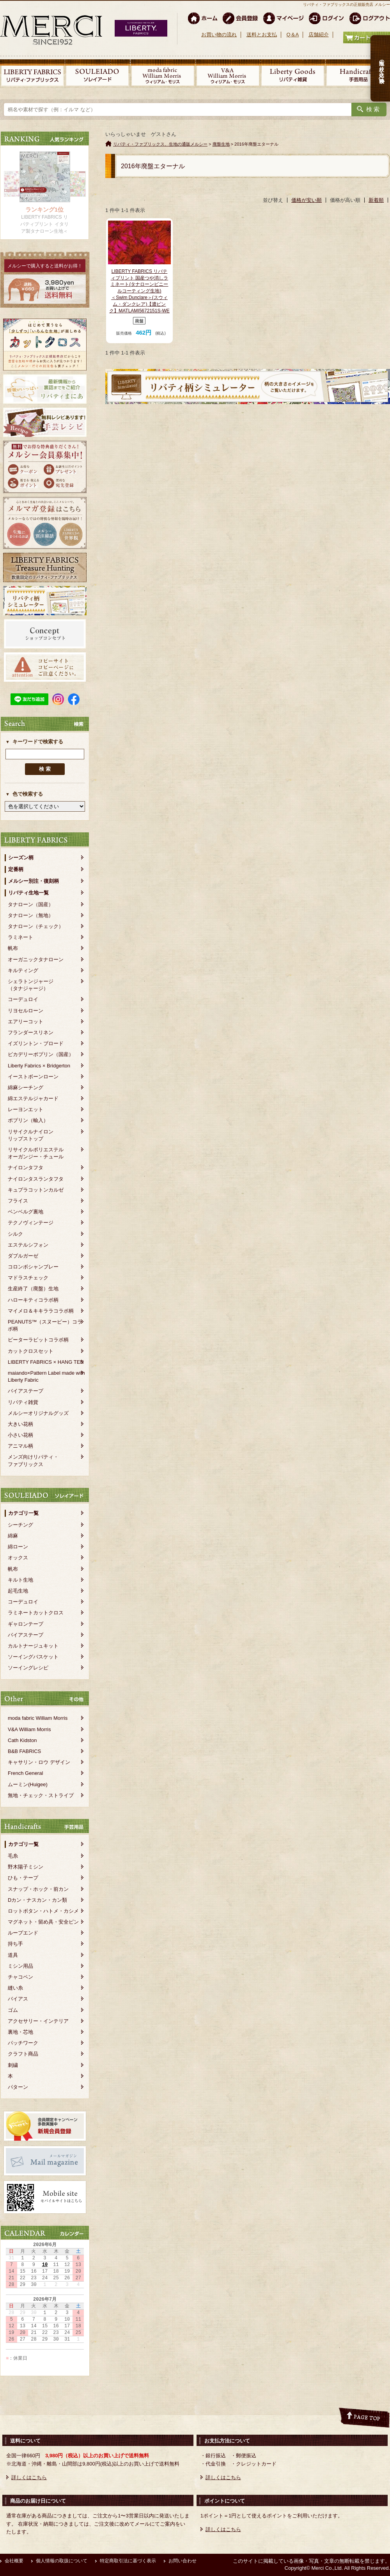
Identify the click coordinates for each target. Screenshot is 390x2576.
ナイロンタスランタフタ (36, 1179)
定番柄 (15, 869)
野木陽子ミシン (25, 1867)
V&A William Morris (29, 1729)
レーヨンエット (25, 1109)
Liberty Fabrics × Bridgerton (39, 1066)
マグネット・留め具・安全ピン (43, 1922)
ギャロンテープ (25, 1624)
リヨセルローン (25, 1011)
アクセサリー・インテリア (38, 2021)
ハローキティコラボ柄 (33, 1300)
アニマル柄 (20, 1446)
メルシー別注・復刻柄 (33, 881)
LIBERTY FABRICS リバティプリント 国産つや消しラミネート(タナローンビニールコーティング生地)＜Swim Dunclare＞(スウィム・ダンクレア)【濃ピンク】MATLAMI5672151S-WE (139, 291)
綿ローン (18, 1547)
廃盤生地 (221, 144)
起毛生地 (18, 1591)
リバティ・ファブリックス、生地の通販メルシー (160, 144)
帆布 (13, 948)
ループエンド (23, 1933)
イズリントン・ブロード (36, 1043)
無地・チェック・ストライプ (41, 1795)
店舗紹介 (318, 34)
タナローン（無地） (30, 915)
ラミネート (20, 937)
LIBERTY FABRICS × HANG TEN (46, 1362)
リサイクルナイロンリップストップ (30, 1135)
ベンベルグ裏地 (25, 1212)
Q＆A (292, 34)
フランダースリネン (30, 1032)
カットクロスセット (30, 1351)
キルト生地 (20, 1580)
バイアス (18, 1999)
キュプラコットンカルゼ (36, 1190)
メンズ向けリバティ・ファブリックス (33, 1460)
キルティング (23, 970)
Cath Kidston (22, 1740)
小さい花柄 (20, 1435)
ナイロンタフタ (25, 1167)
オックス (18, 1558)
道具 (13, 1955)
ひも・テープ (23, 1878)
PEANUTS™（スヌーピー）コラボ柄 (45, 1325)
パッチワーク (23, 2043)
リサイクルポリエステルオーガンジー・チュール (36, 1153)
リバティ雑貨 (23, 1402)
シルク (15, 1234)
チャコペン (20, 1977)
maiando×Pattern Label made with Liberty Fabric (46, 1376)
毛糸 (13, 1856)
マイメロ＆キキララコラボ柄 (41, 1311)
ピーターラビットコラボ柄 (38, 1340)
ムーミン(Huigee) (28, 1784)
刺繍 (13, 2065)
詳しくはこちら (29, 2477)
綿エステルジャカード (33, 1098)
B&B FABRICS (24, 1751)
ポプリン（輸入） (28, 1120)
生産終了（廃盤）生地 (33, 1289)
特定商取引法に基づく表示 (128, 2561)
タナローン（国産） (30, 904)
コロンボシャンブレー (33, 1267)
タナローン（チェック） (36, 926)
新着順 (376, 200)
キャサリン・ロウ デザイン (39, 1762)
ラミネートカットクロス (36, 1613)
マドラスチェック (28, 1278)
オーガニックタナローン (36, 959)
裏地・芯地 (20, 2032)
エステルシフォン (28, 1245)
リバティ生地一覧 (28, 893)
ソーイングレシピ (28, 1668)
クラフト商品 (23, 2054)
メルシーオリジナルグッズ (38, 1413)
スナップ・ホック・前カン (38, 1889)
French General (25, 1773)
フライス (18, 1201)
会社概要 (14, 2561)
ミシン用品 (20, 1966)
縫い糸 (15, 1988)
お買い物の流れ (219, 34)
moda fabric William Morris (37, 1718)
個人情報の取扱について (61, 2561)
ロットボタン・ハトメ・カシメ (43, 1911)
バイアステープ (25, 1391)
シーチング (20, 1525)
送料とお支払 (261, 34)
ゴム (13, 2010)
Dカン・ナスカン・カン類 (37, 1900)
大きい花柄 (20, 1424)
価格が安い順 (306, 200)
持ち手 (15, 1944)
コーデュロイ (23, 999)
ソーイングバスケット (33, 1657)
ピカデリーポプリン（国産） (41, 1054)
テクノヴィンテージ (30, 1223)
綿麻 (13, 1536)
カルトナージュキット (33, 1646)
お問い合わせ (182, 2561)
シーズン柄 (21, 857)
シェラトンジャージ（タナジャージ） (30, 984)
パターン (18, 2087)
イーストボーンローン (33, 1077)
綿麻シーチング (25, 1087)
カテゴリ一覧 (23, 1513)
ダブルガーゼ (23, 1256)
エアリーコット (25, 1021)
